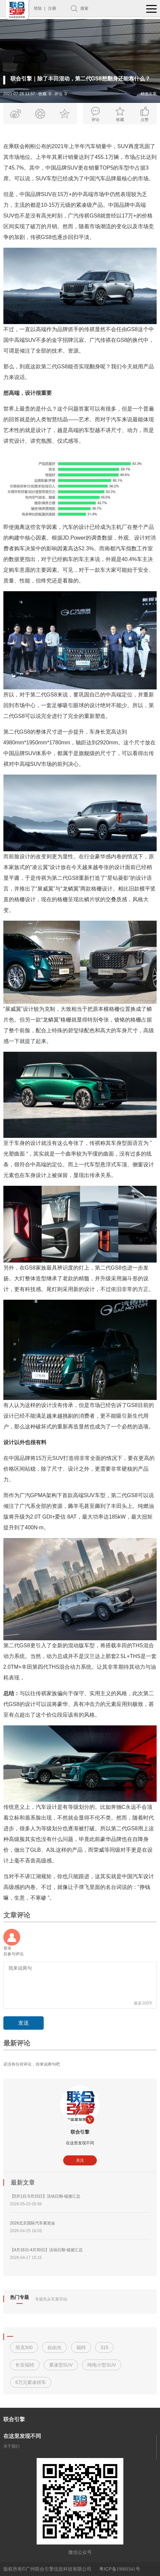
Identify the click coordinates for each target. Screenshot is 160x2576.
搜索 (84, 8)
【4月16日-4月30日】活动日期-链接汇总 (46, 2250)
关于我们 (11, 2446)
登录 (7, 1948)
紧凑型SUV (61, 2365)
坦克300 (24, 2347)
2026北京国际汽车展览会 (32, 2223)
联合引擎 (80, 2132)
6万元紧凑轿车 (30, 2382)
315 (104, 2347)
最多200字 (143, 2003)
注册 (52, 8)
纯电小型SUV (101, 2365)
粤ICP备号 (119, 2569)
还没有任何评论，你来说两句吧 (31, 2064)
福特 (81, 2347)
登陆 (38, 8)
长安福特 (24, 2365)
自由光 (54, 2347)
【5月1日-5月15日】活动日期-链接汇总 (45, 2196)
